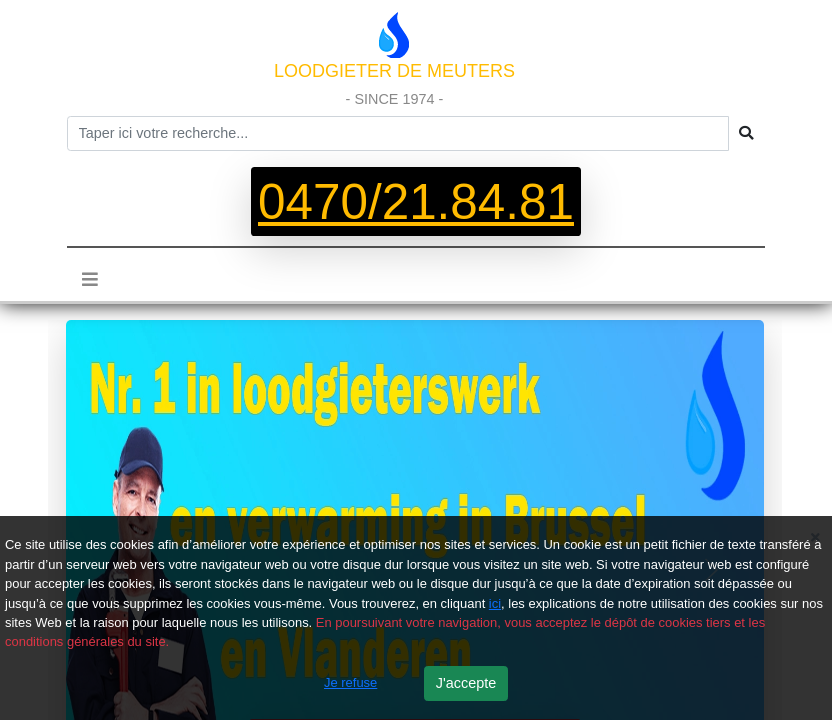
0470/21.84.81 (416, 201)
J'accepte (466, 683)
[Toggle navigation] (90, 280)
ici (495, 603)
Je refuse (350, 682)
